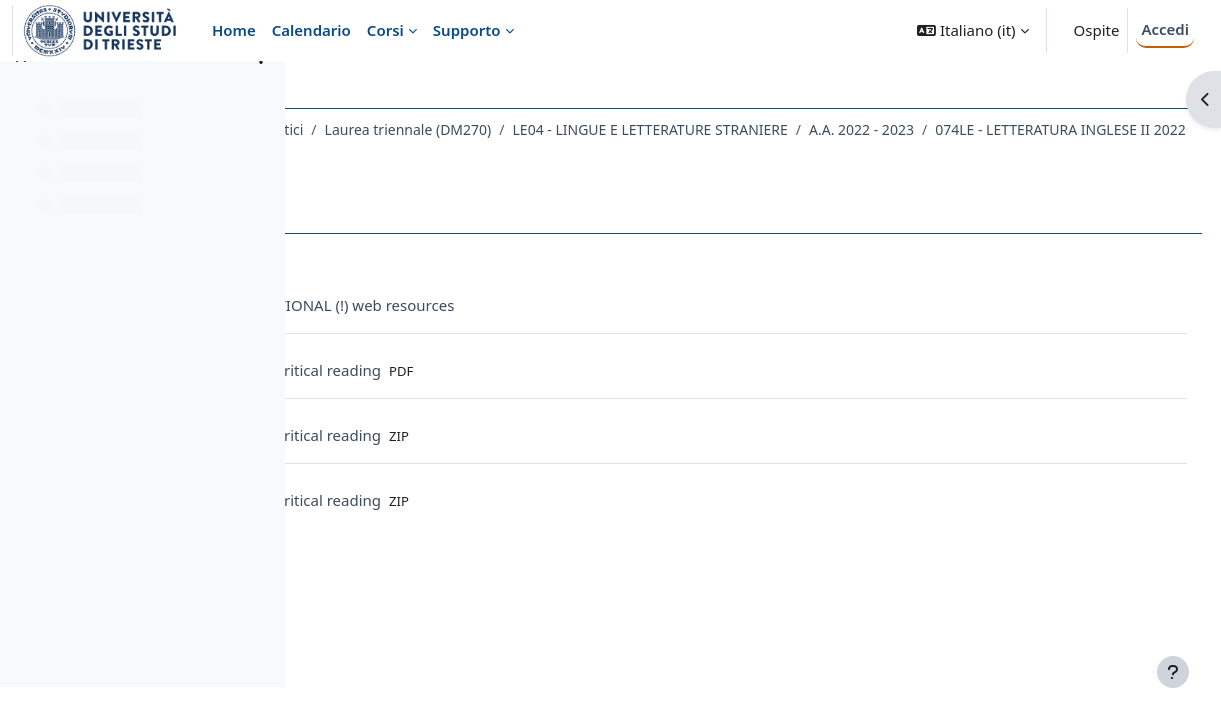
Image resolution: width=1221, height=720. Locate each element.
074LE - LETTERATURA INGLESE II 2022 (470, 155)
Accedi (1165, 29)
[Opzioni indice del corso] (261, 90)
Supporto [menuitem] (467, 30)
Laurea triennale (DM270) (642, 129)
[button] (972, 30)
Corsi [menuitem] (385, 30)
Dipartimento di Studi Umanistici (431, 129)
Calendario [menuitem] (311, 30)
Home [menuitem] (234, 30)
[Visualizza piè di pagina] (1173, 672)
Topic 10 (644, 155)
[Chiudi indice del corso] (21, 90)
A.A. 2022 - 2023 (1095, 129)
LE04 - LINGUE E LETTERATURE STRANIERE (884, 129)
